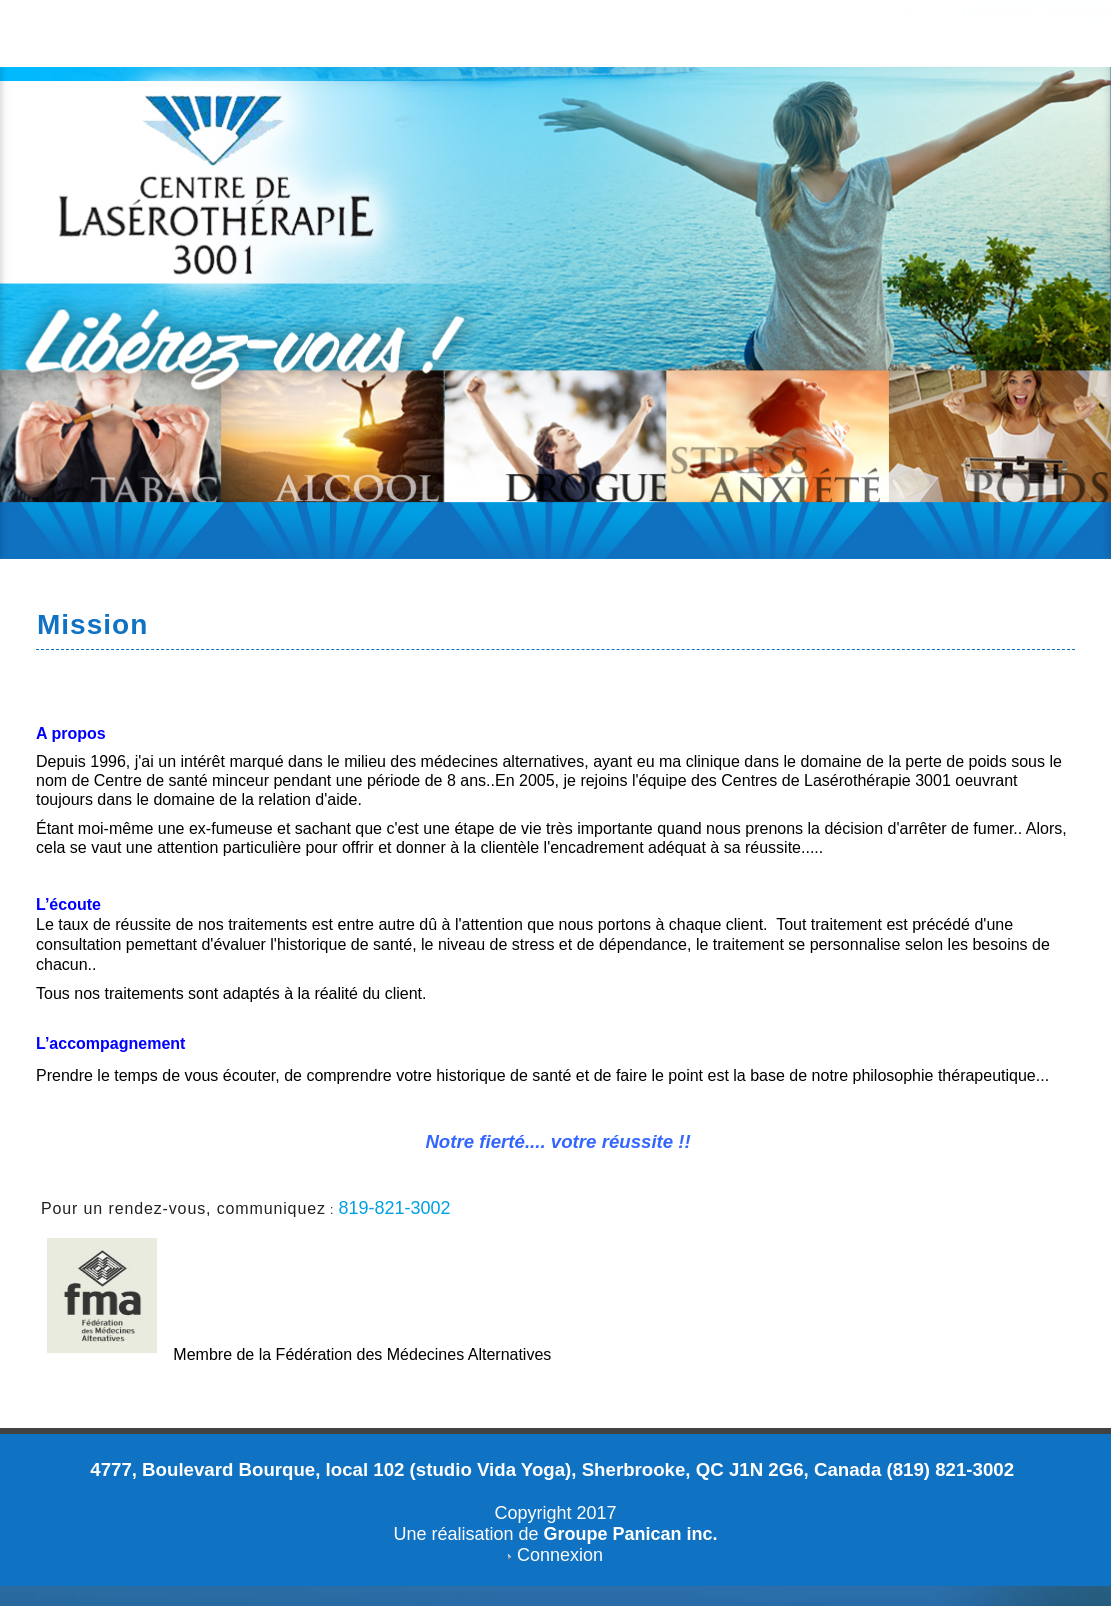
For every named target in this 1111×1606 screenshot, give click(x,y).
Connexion (560, 1555)
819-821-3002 (394, 1208)
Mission (92, 624)
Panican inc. (665, 1534)
